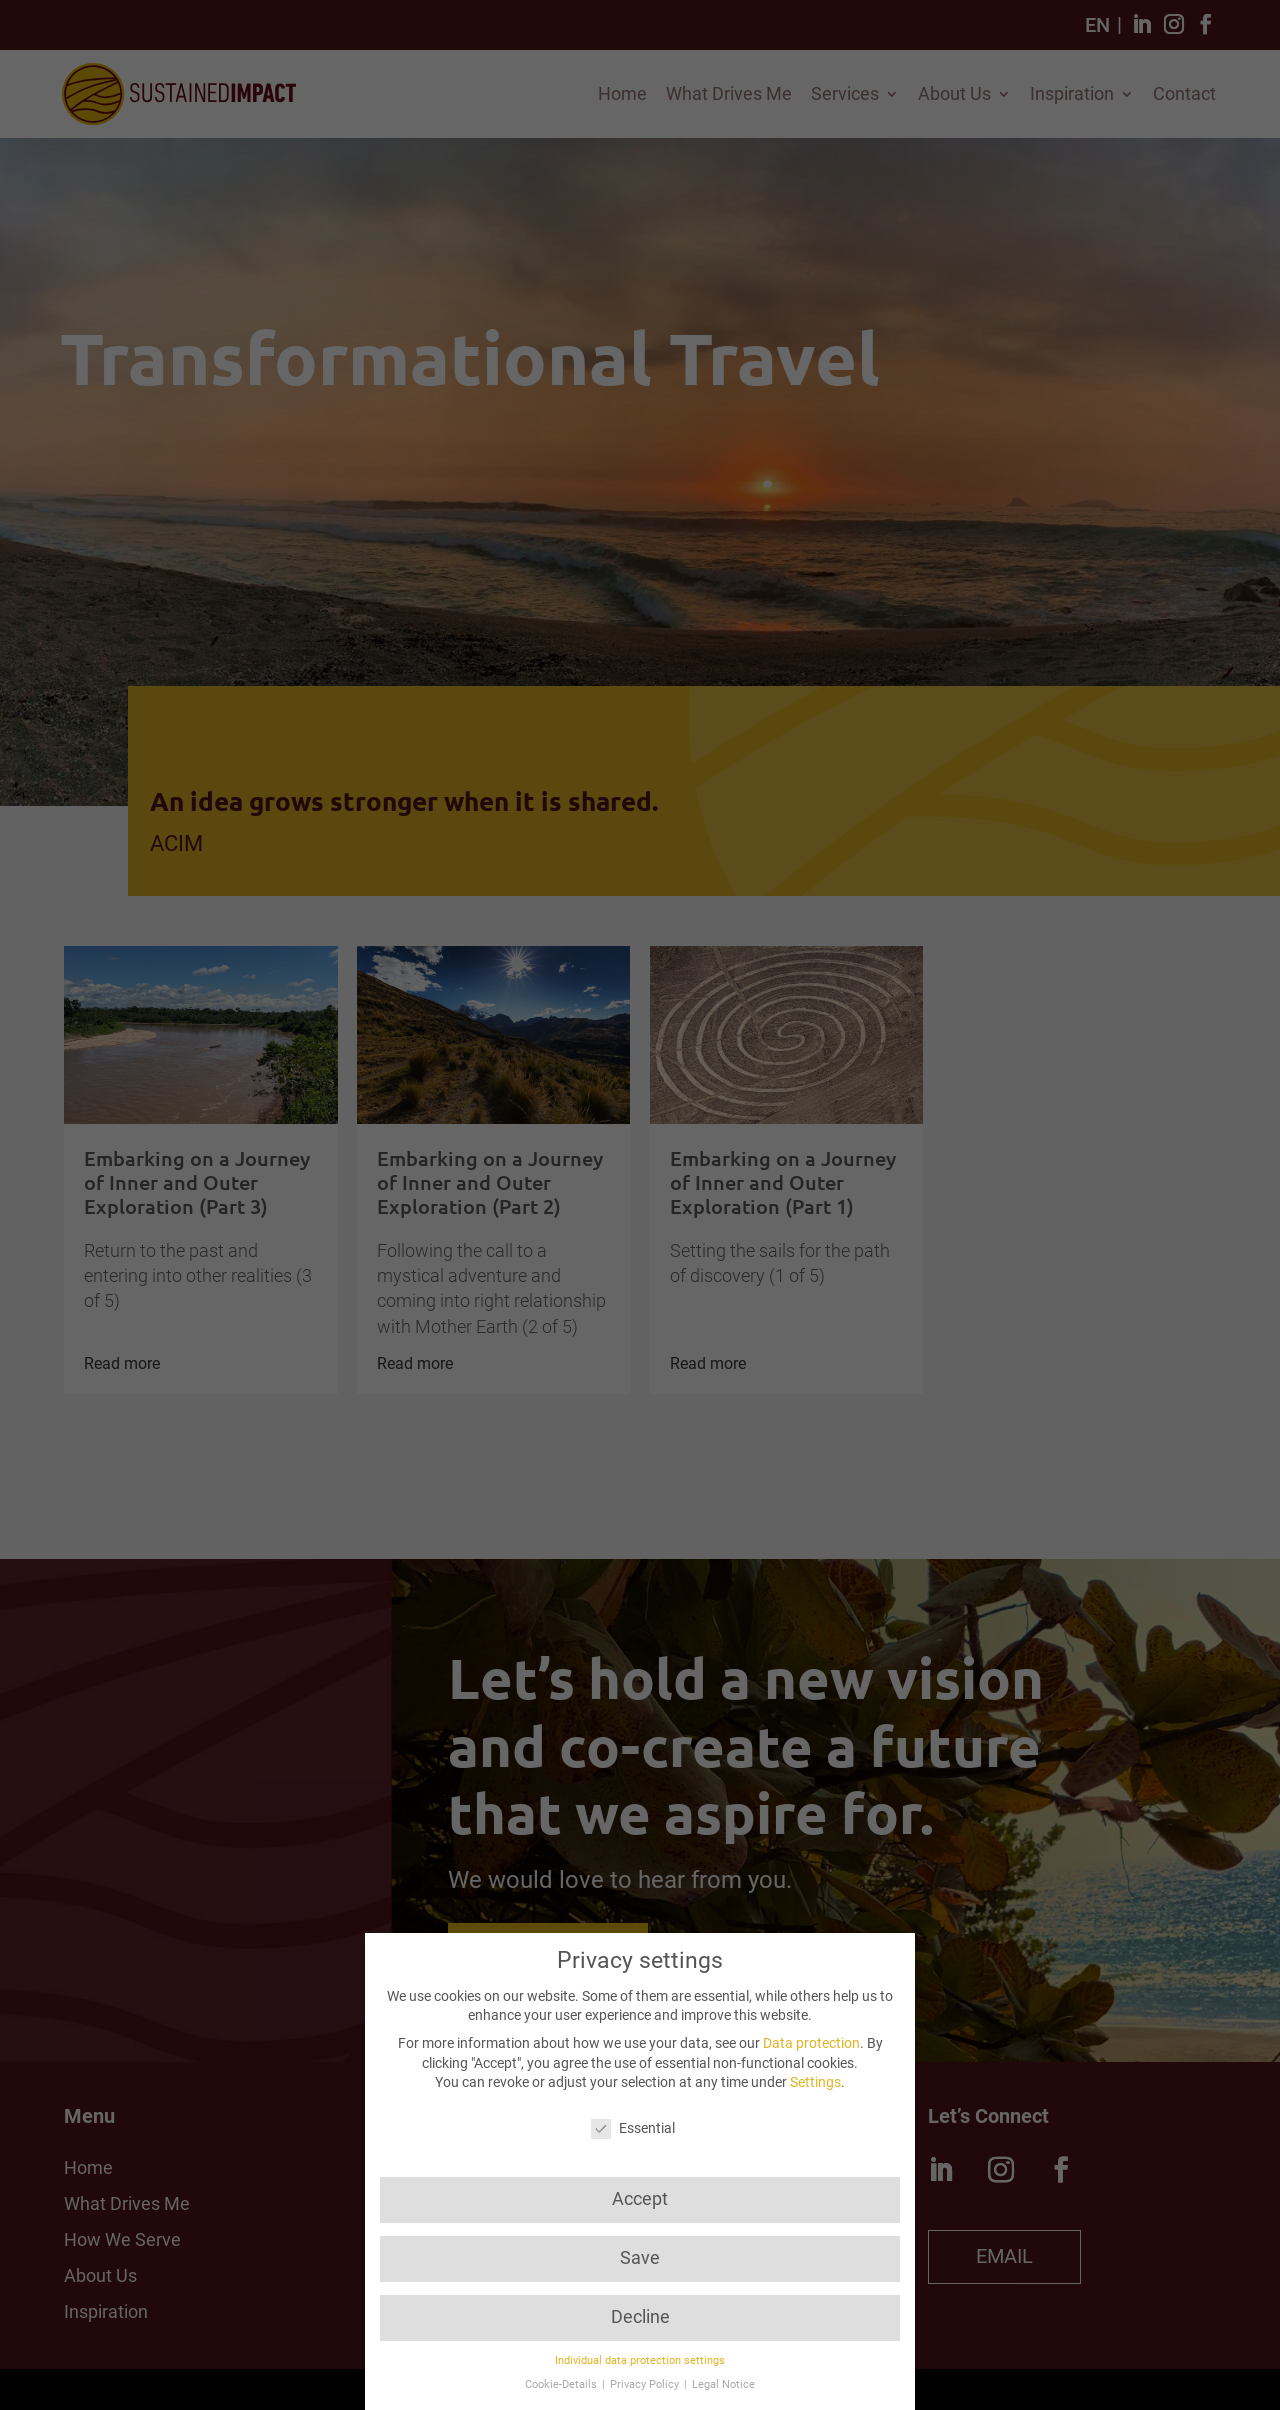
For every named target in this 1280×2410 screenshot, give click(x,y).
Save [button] (640, 2258)
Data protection (811, 2043)
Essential (633, 2128)
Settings (815, 2082)
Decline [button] (640, 2317)
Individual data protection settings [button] (640, 2360)
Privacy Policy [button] (646, 2384)
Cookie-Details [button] (562, 2384)
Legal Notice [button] (723, 2384)
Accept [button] (640, 2199)
